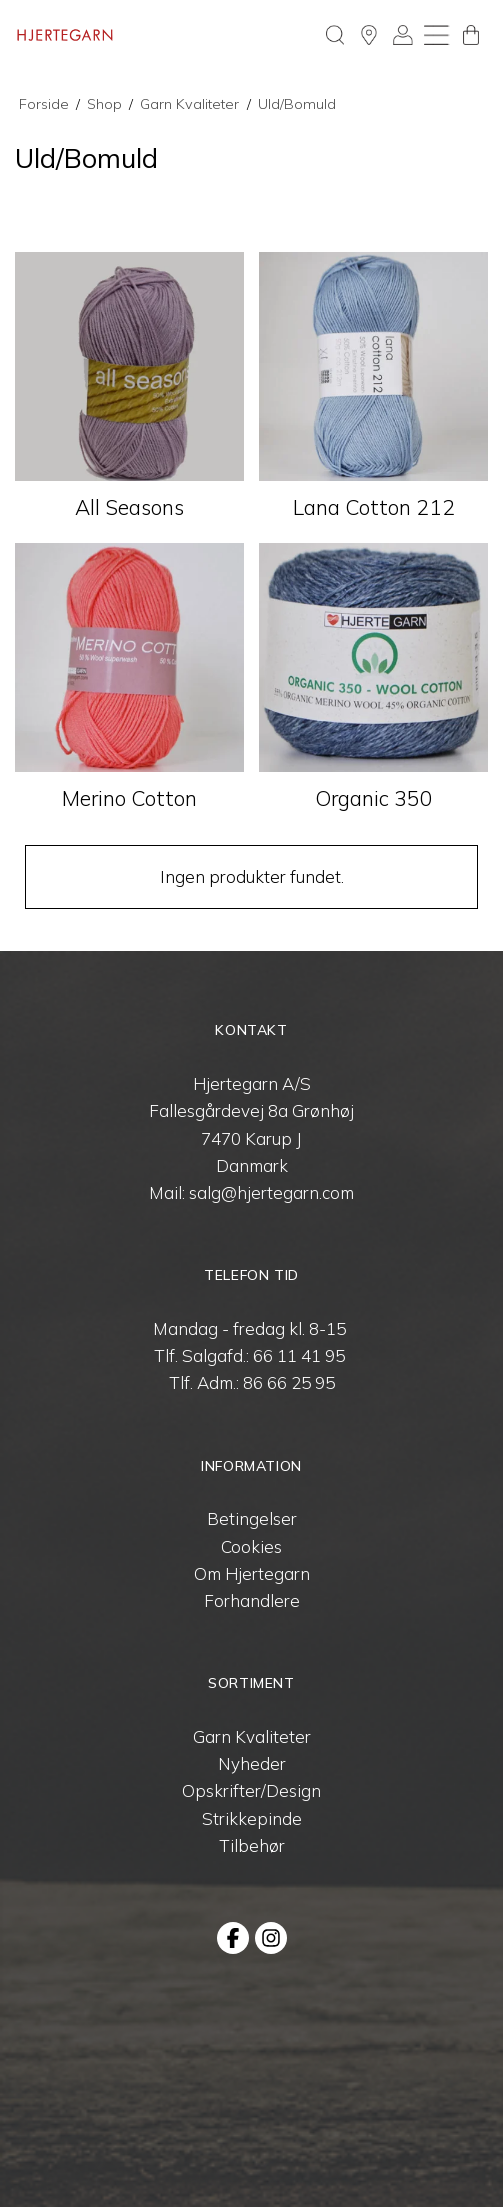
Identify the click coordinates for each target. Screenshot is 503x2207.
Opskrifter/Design (251, 1790)
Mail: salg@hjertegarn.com (251, 1192)
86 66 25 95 (289, 1382)
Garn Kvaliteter (252, 1736)
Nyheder (252, 1763)
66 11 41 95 (299, 1355)
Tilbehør (252, 1845)
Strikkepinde (252, 1818)
